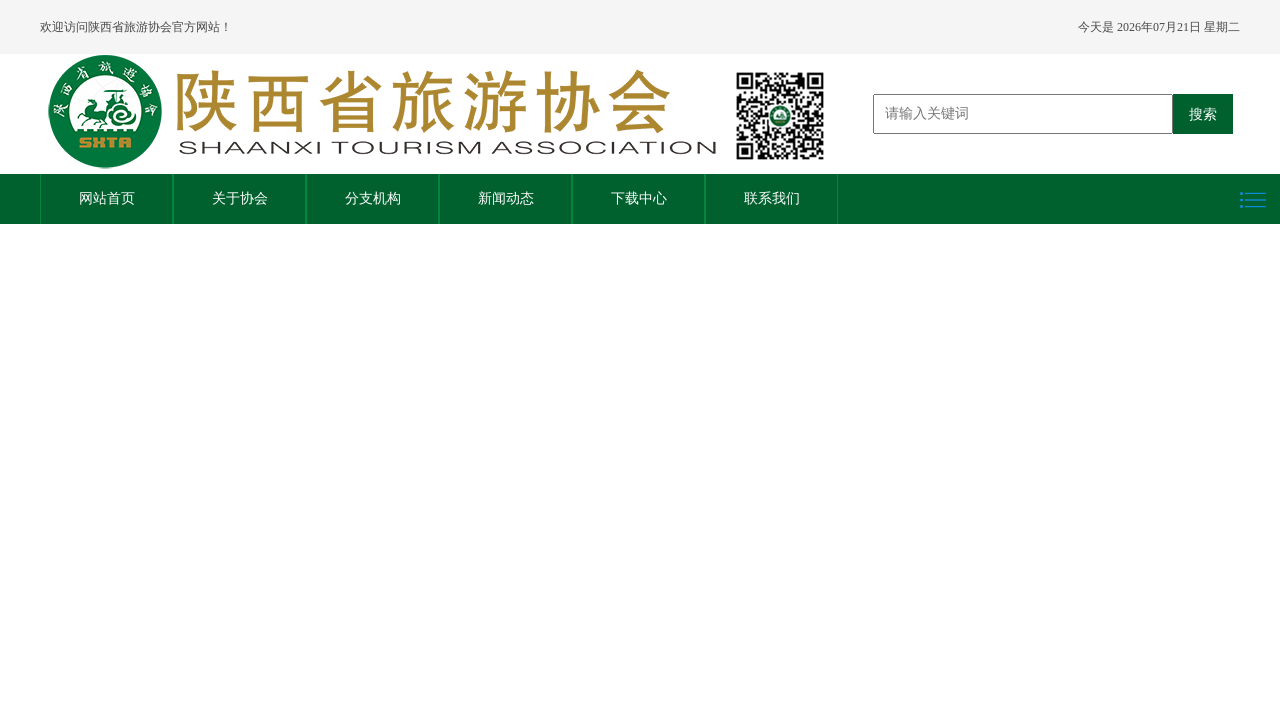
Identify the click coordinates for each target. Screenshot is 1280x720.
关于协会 (240, 198)
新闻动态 (506, 198)
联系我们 (772, 198)
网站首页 (107, 198)
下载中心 (639, 198)
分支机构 (373, 198)
